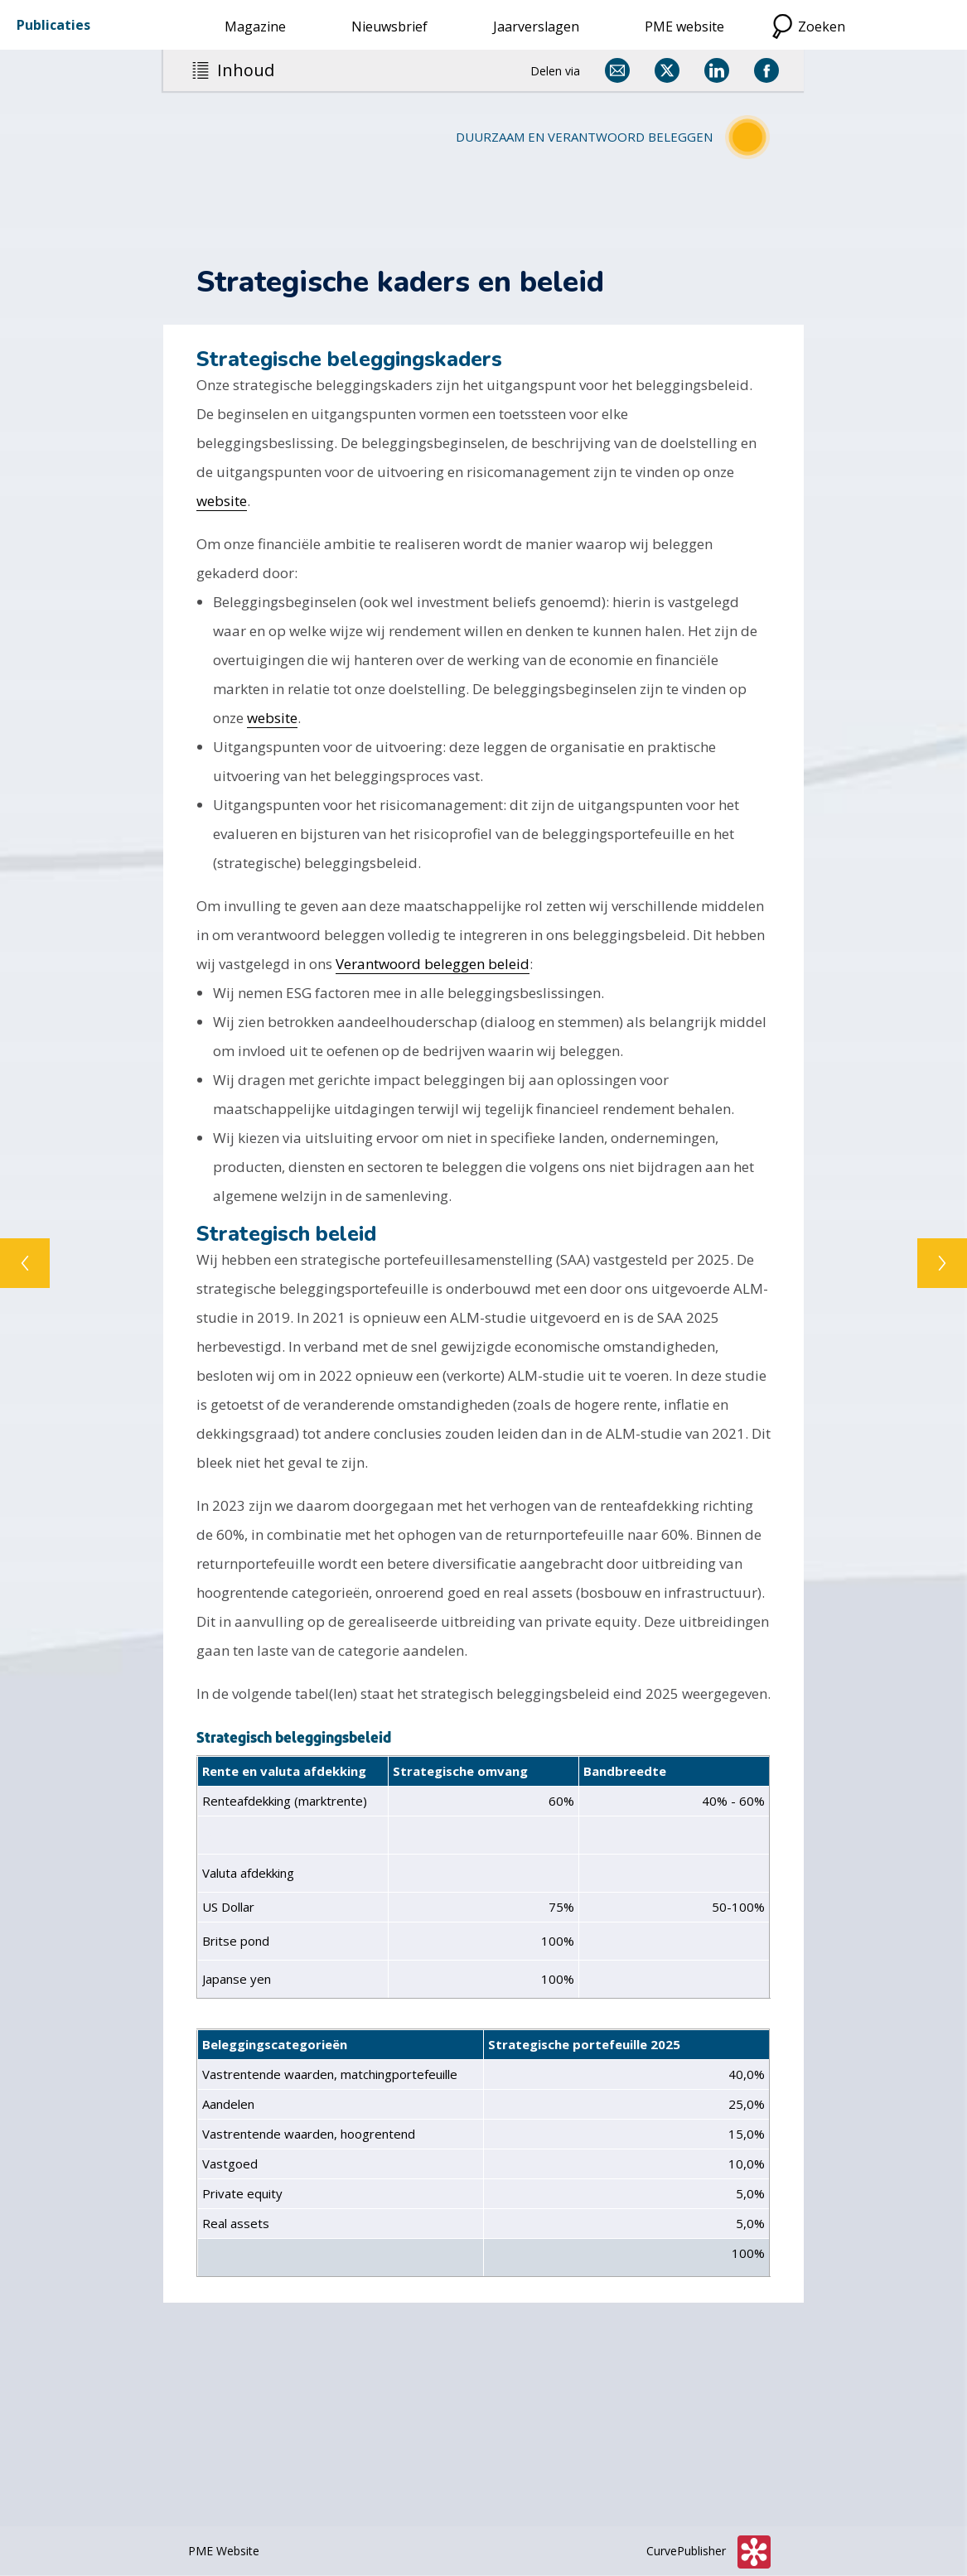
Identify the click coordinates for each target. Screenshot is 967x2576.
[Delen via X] (667, 70)
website (221, 500)
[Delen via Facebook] (766, 70)
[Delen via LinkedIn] (716, 70)
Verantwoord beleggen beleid (432, 963)
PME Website (223, 2551)
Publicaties (53, 24)
